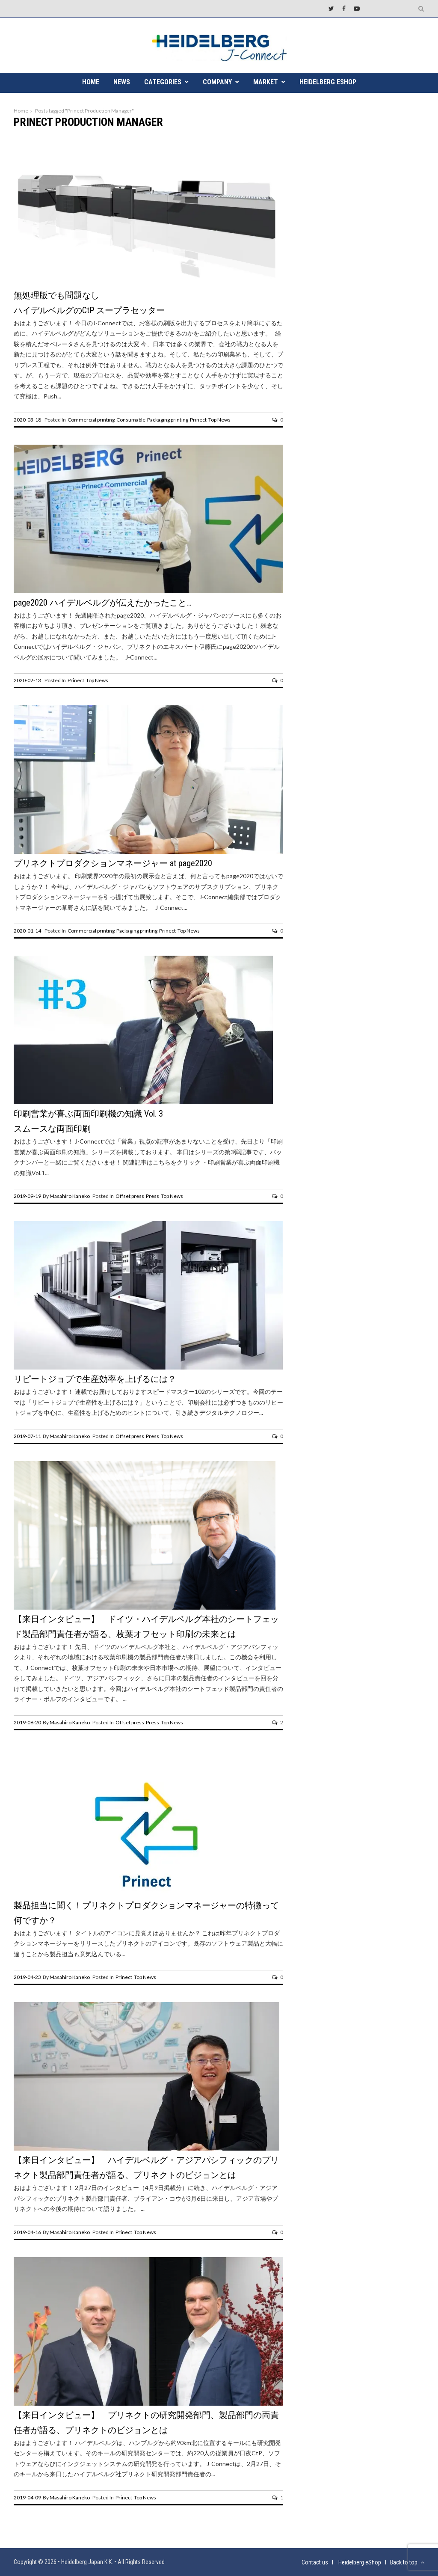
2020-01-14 (27, 930)
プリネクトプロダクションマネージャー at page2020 (113, 863)
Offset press (129, 1196)
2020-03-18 (27, 419)
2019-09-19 (27, 1196)
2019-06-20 (27, 1722)
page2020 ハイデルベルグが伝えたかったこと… (102, 602)
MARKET (265, 82)
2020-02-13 (27, 680)
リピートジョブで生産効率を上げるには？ (95, 1379)
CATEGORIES (162, 82)
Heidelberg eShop (327, 82)
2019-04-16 (27, 2232)
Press (152, 1196)
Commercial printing (91, 419)
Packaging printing (167, 419)
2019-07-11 (27, 1436)
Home (21, 110)
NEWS (121, 82)
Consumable (130, 419)
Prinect (198, 419)
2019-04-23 (27, 1977)
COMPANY (217, 82)
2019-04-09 (27, 2497)
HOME (90, 82)
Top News (219, 419)
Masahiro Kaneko (70, 1196)
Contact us (315, 2562)
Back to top (407, 2562)
